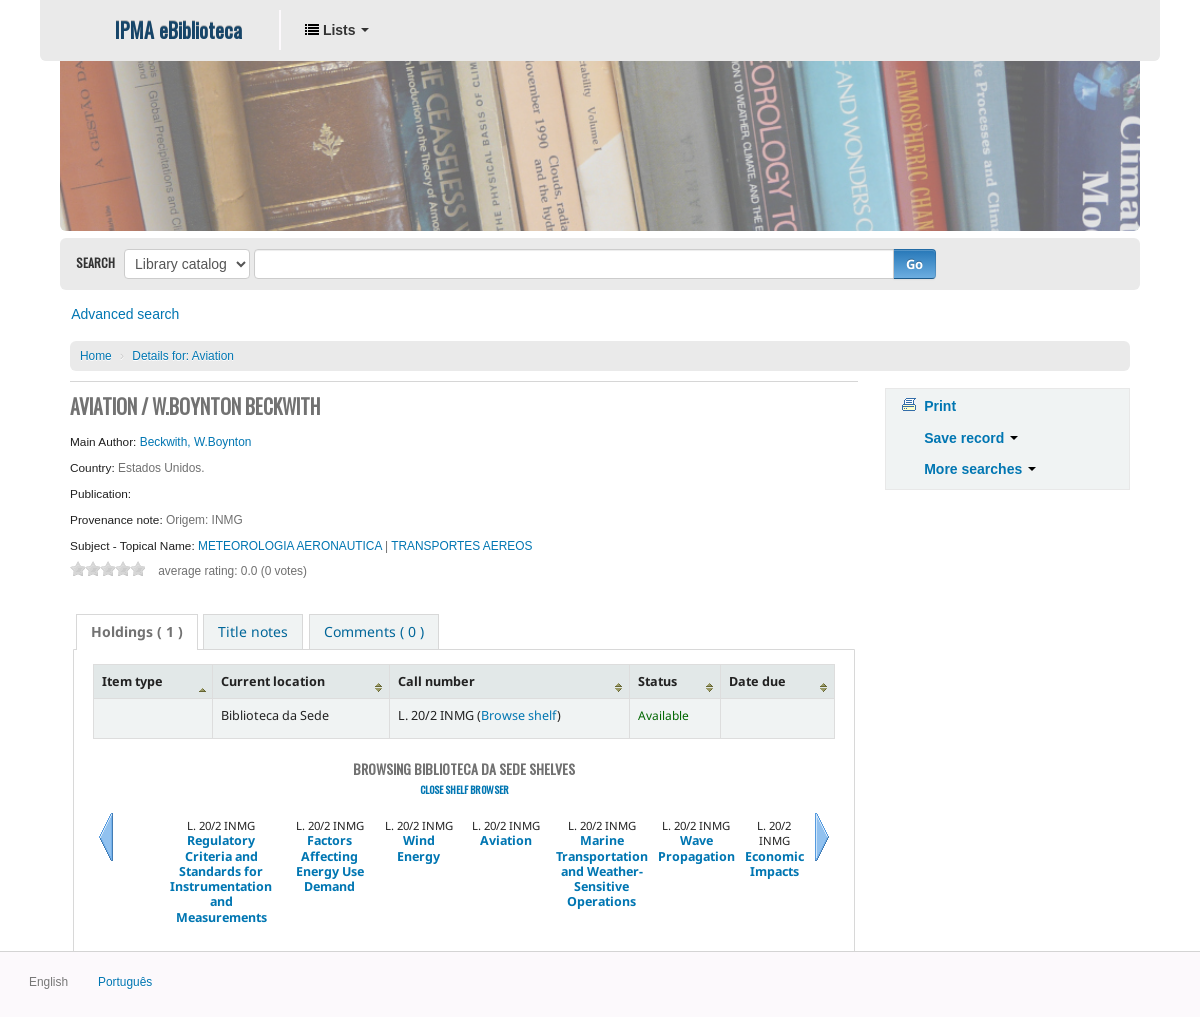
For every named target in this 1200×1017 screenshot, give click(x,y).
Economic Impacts (774, 864)
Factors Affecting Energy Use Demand (330, 863)
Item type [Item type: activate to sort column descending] (132, 681)
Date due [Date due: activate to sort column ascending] (757, 681)
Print (940, 406)
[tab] (137, 632)
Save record (971, 438)
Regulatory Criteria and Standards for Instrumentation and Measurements (221, 879)
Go (914, 264)
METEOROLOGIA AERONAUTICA (291, 546)
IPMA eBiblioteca (178, 30)
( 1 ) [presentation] (137, 631)
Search (95, 262)
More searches (980, 469)
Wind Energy (418, 848)
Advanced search (125, 314)
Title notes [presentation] (253, 631)
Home (96, 356)
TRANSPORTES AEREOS (461, 546)
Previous (106, 861)
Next (822, 861)
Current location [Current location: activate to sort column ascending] (273, 681)
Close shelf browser (464, 789)
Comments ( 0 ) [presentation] (374, 631)
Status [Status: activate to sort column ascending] (657, 681)
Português (125, 982)
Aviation (183, 356)
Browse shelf (519, 715)
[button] (337, 30)
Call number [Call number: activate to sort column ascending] (436, 681)
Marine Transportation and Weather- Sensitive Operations (602, 871)
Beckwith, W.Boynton (196, 442)
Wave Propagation (696, 848)
